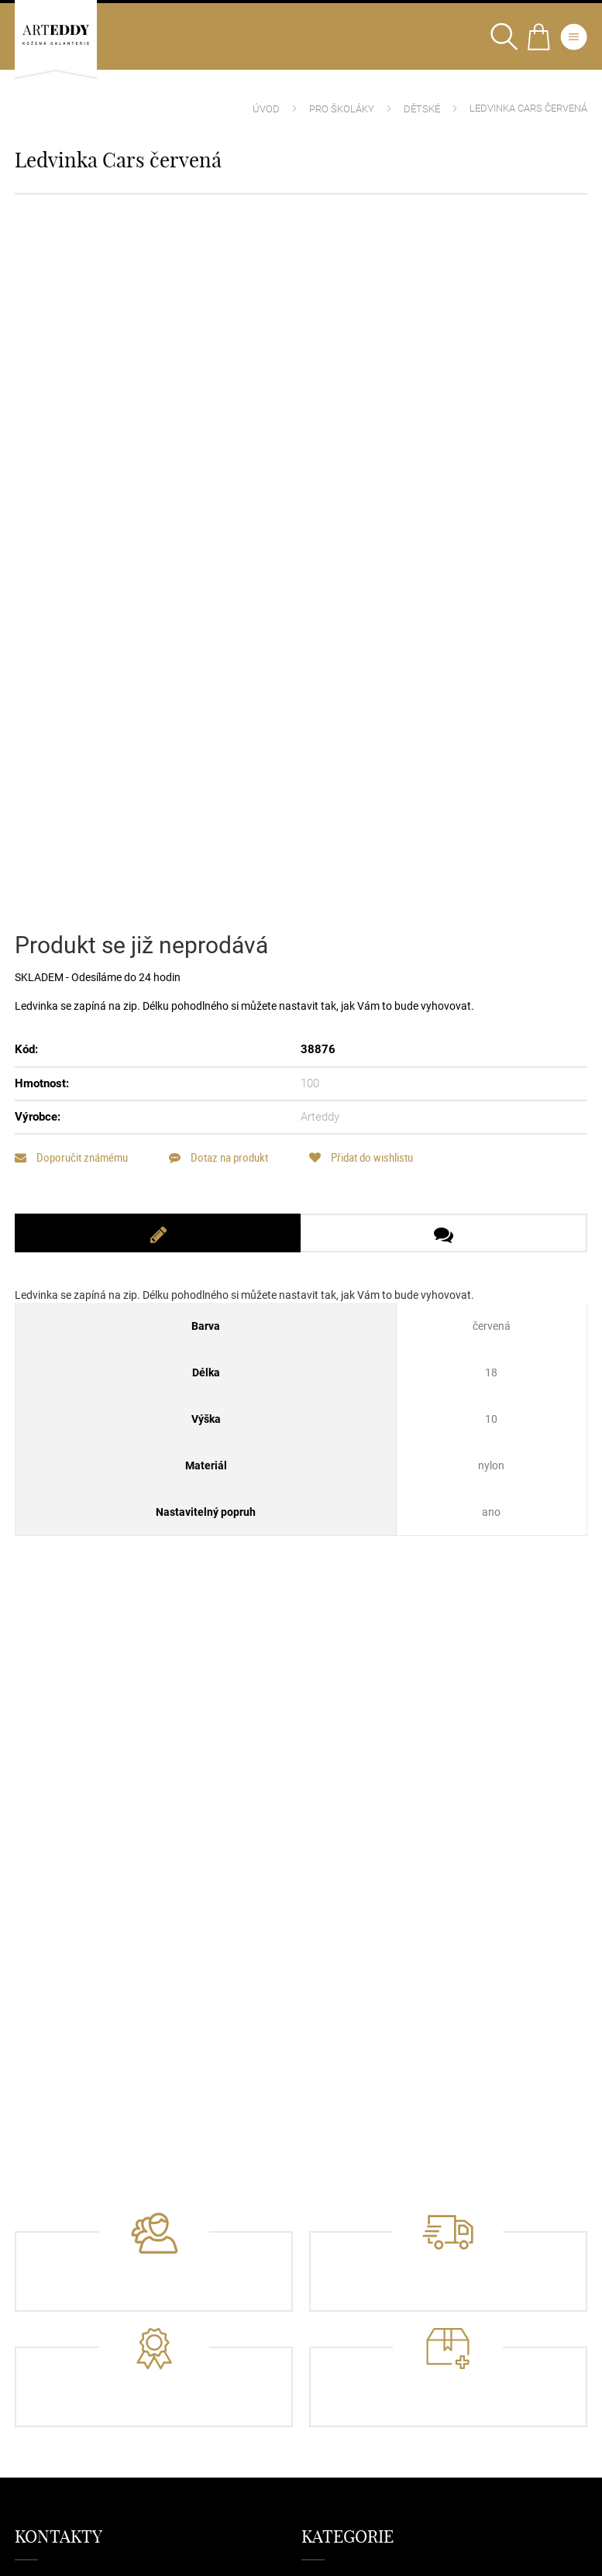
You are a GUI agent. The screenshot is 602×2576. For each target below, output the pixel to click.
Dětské (422, 109)
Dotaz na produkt (218, 1157)
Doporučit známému (71, 1157)
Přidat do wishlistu (361, 1157)
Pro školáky (341, 109)
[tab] (158, 1233)
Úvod (266, 109)
